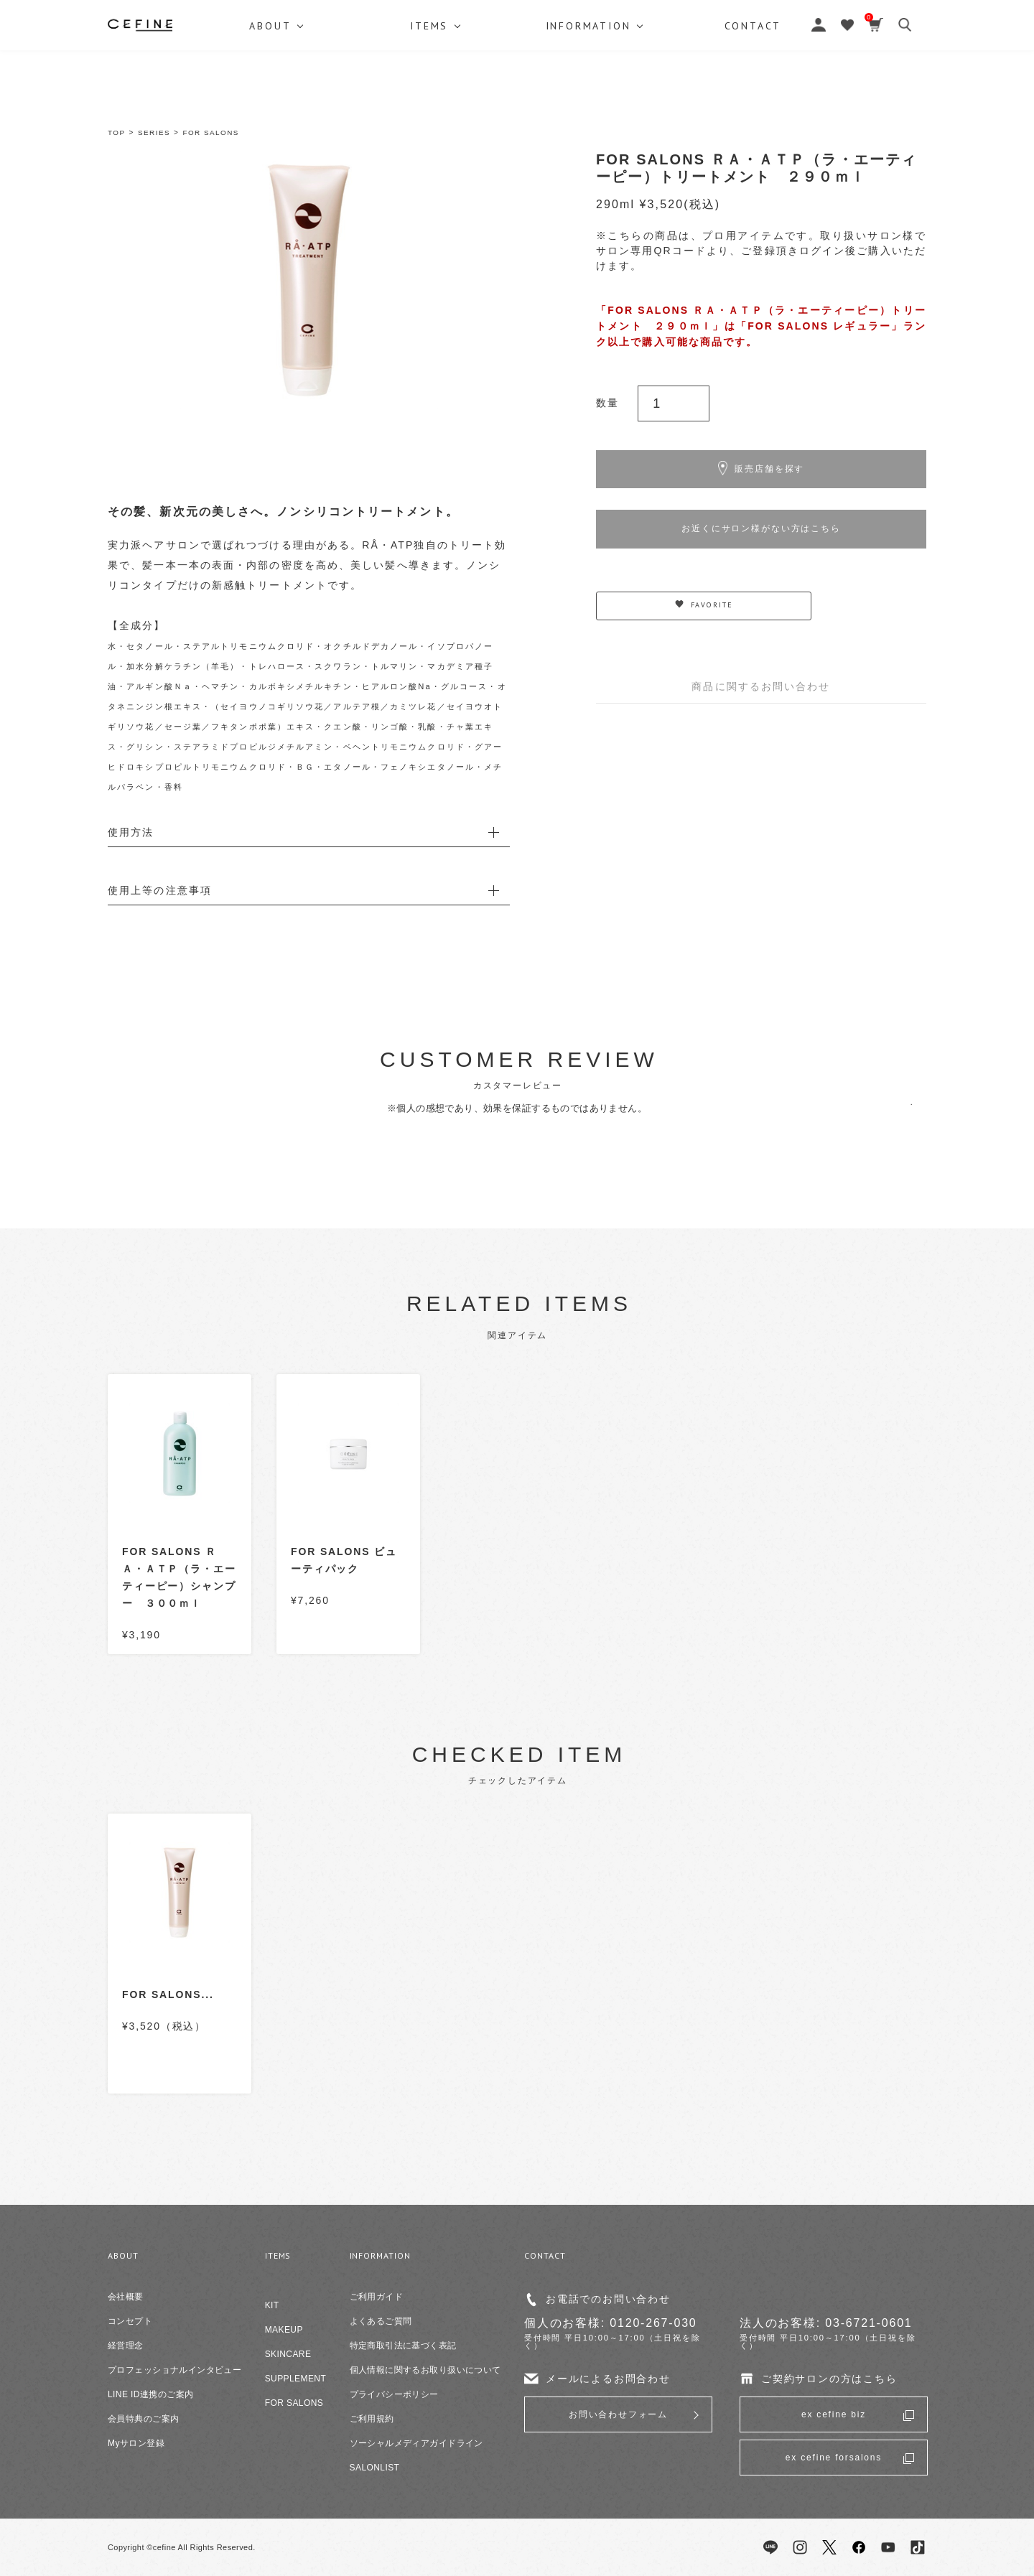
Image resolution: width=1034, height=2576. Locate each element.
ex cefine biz (833, 2414)
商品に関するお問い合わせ (760, 695)
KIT (272, 2305)
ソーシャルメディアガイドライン (416, 2443)
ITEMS (432, 96)
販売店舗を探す (761, 472)
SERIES (154, 132)
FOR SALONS (211, 132)
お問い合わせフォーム (618, 2414)
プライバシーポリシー (394, 2394)
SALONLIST (375, 2468)
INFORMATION (592, 96)
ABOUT (271, 96)
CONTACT (759, 96)
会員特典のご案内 (143, 2419)
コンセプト (130, 2321)
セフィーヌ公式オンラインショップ (517, 43)
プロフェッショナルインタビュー (174, 2370)
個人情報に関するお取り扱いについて (425, 2370)
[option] (309, 280)
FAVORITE (703, 615)
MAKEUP (284, 2330)
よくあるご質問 (381, 2321)
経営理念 (126, 2346)
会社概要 (126, 2297)
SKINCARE (288, 2354)
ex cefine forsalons (834, 2458)
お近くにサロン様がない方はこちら (761, 536)
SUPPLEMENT (296, 2379)
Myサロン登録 (136, 2443)
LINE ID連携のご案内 (150, 2394)
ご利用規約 (372, 2419)
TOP (117, 132)
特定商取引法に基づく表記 (403, 2346)
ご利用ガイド (377, 2297)
